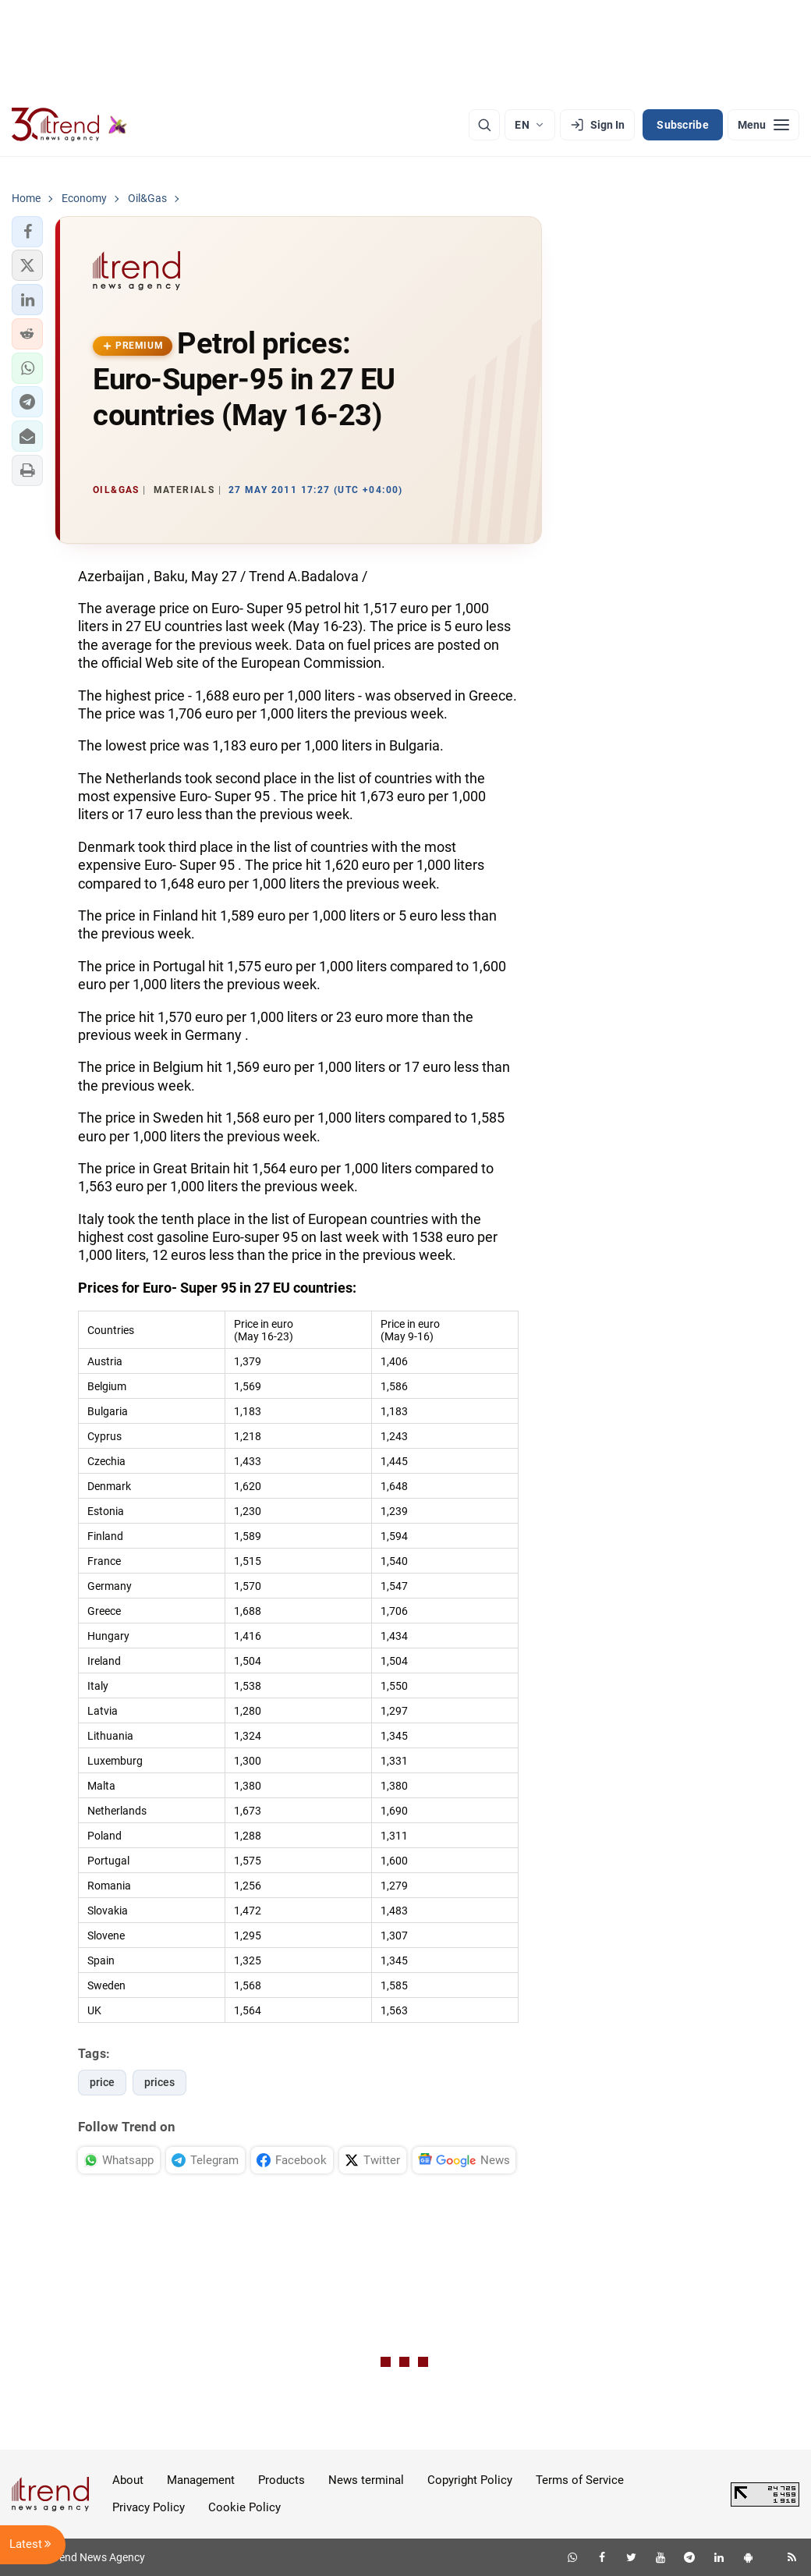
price (102, 2082)
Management (201, 2480)
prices (159, 2082)
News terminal (366, 2480)
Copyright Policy (469, 2480)
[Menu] (763, 124)
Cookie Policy (244, 2507)
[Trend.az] (69, 125)
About (127, 2480)
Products (281, 2480)
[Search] (484, 124)
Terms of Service (580, 2480)
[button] (27, 232)
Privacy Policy (148, 2507)
